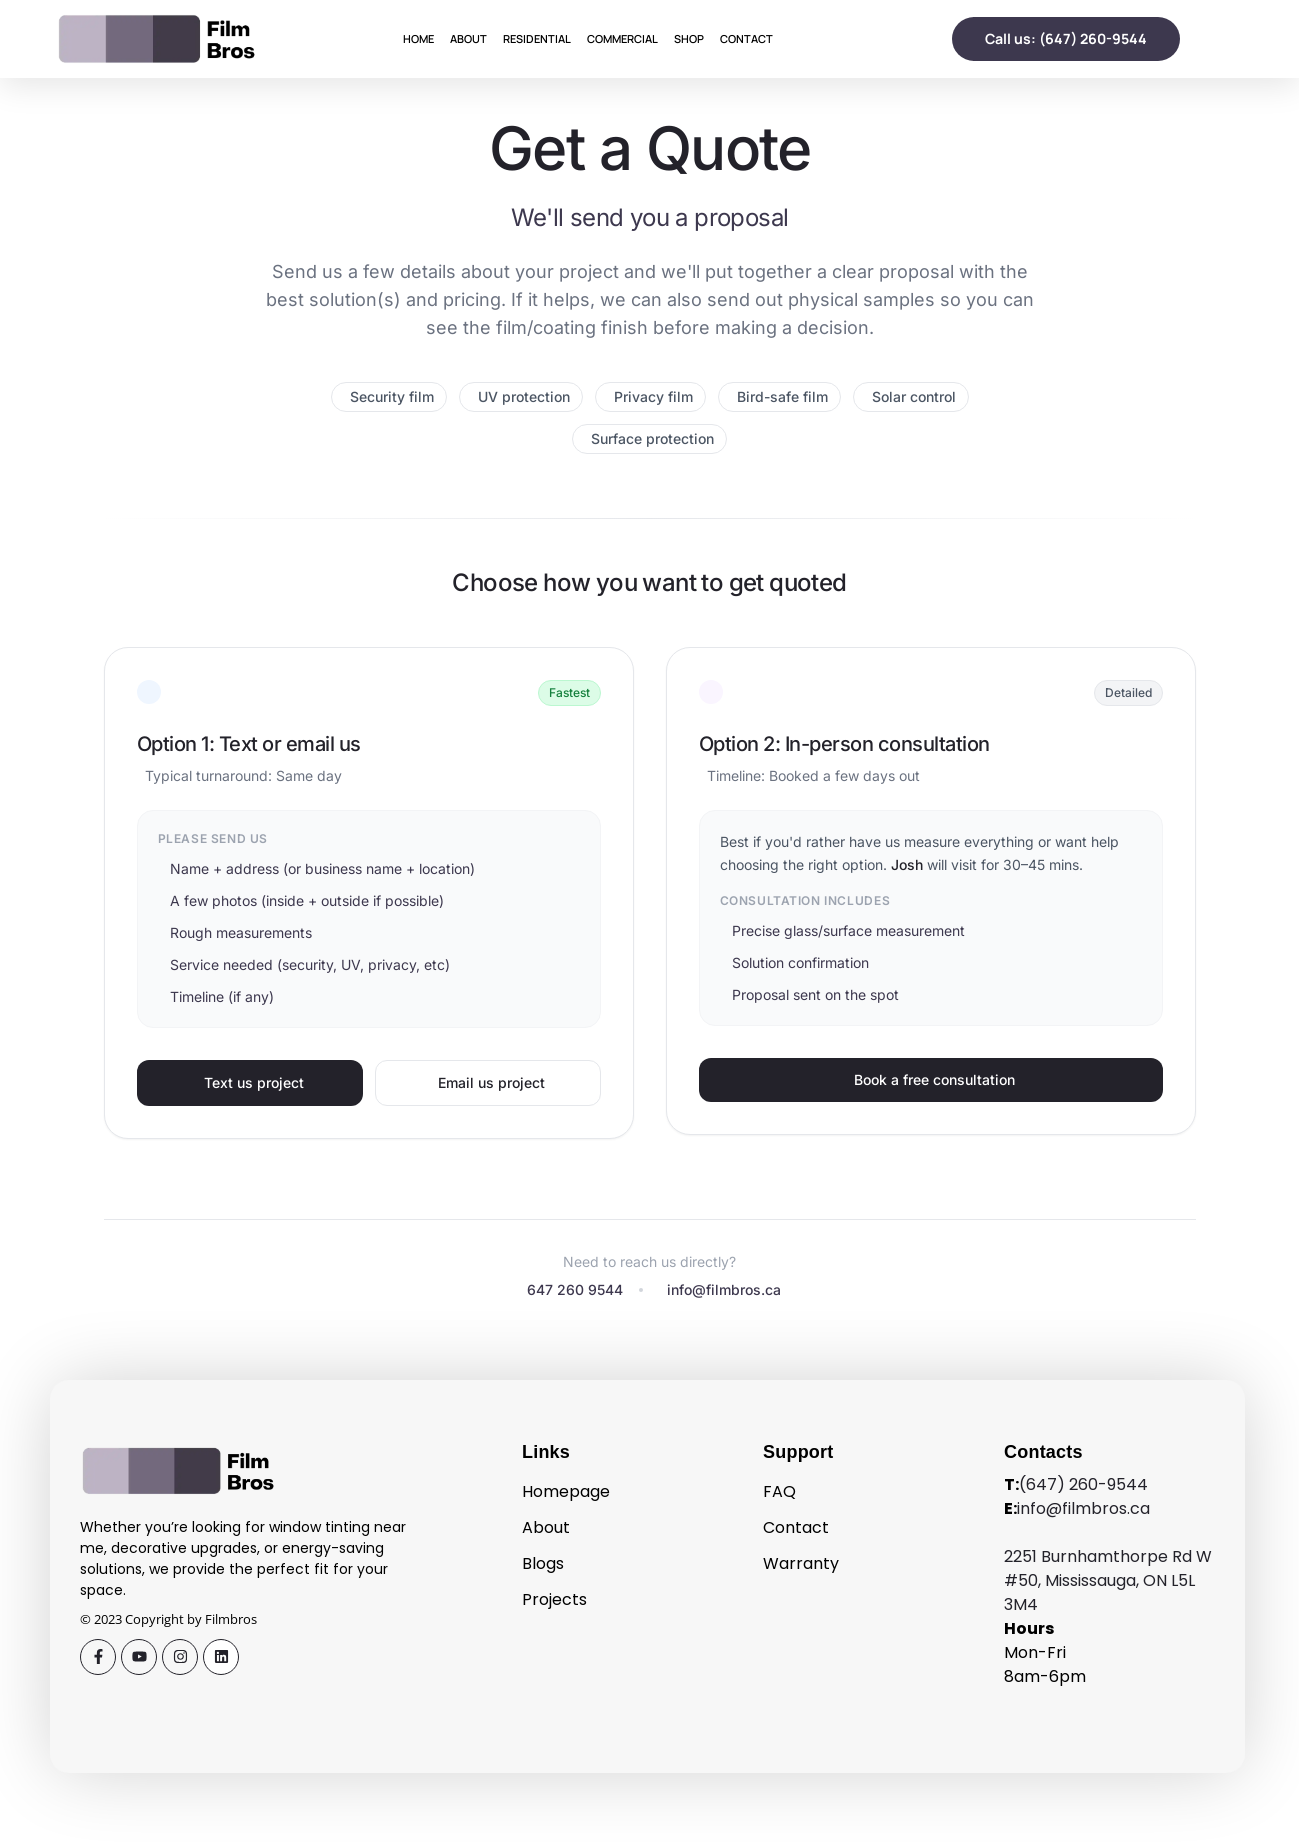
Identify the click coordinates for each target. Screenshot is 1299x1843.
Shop (689, 38)
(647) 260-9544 (1083, 1484)
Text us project (254, 1082)
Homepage (566, 1491)
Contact (746, 38)
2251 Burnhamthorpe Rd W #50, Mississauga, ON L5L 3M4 (1108, 1580)
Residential (537, 38)
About (468, 38)
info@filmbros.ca (1083, 1508)
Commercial (622, 38)
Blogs (543, 1563)
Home (418, 38)
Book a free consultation (934, 1079)
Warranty (801, 1563)
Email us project (491, 1082)
